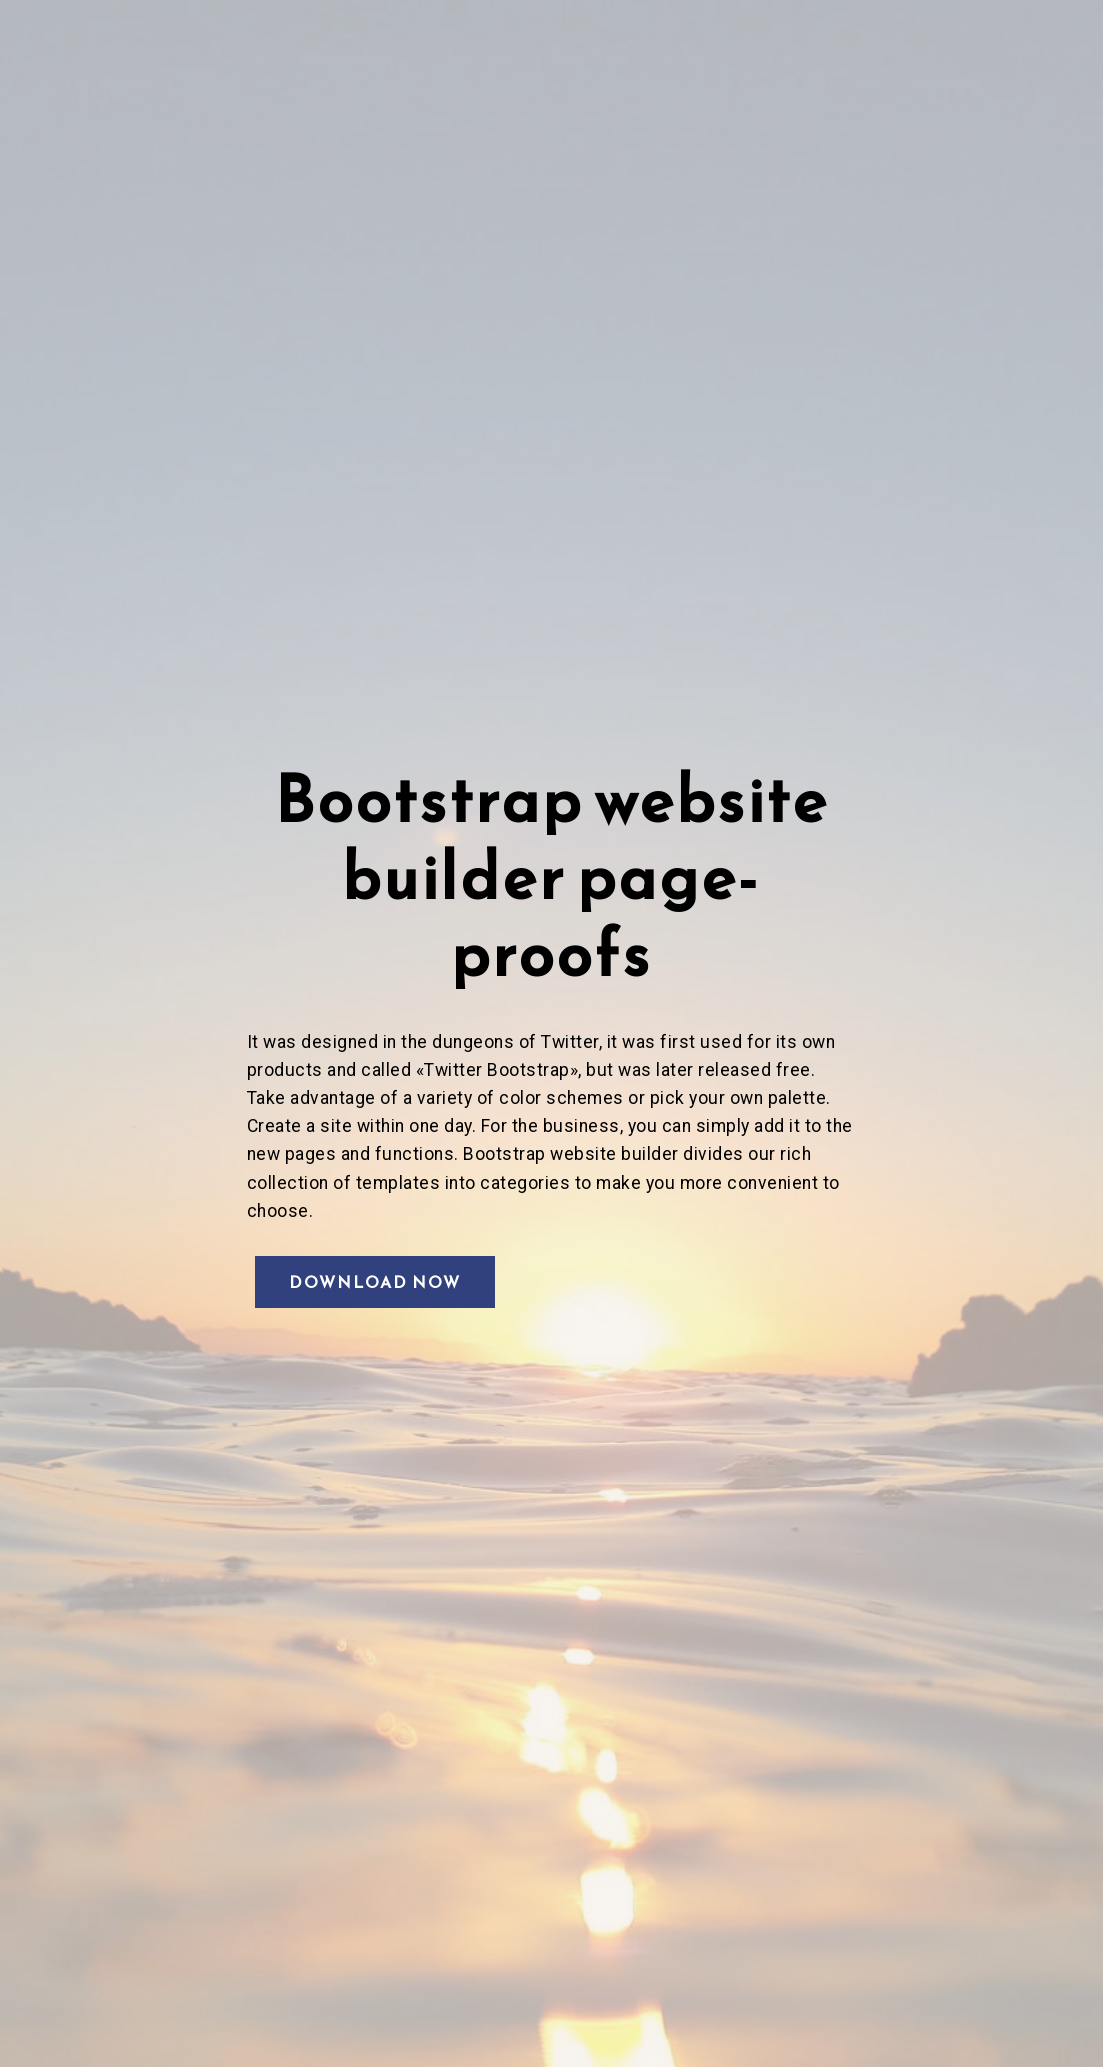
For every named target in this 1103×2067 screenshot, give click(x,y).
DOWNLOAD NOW (375, 1282)
